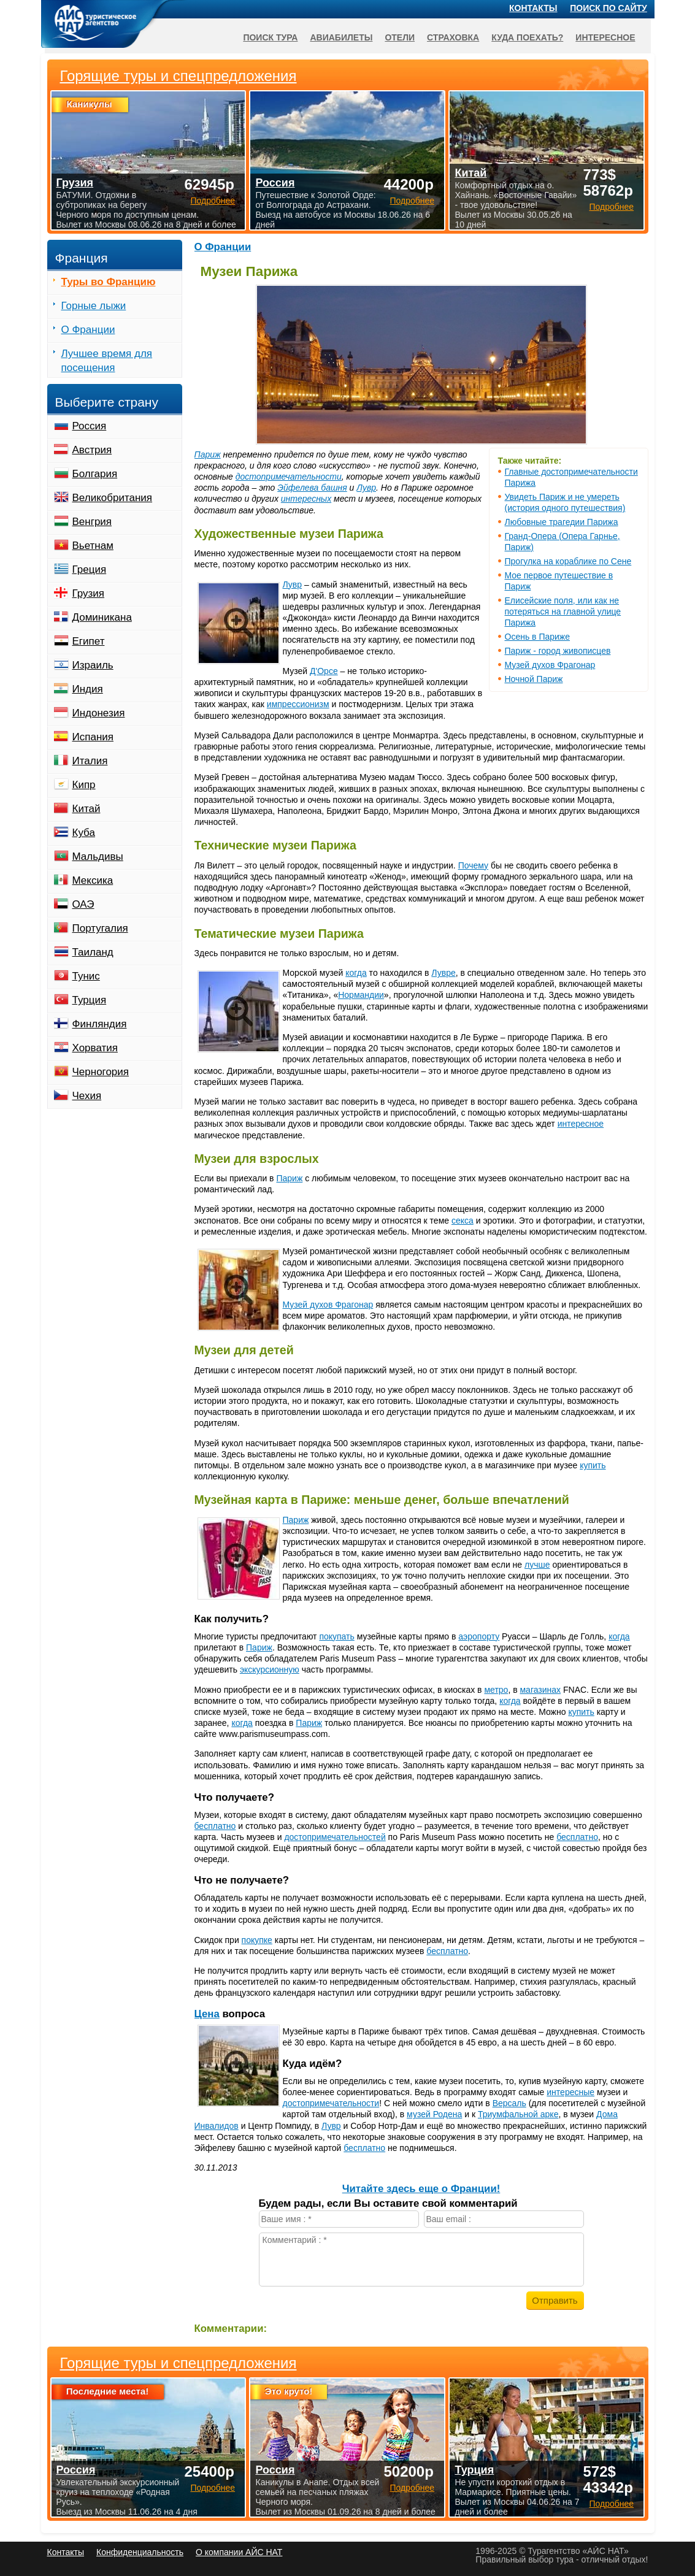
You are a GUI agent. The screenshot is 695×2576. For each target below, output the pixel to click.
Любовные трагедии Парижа (561, 522)
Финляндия (99, 1024)
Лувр (366, 488)
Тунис (86, 976)
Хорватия (95, 1048)
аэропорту (478, 1636)
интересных (306, 499)
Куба (83, 832)
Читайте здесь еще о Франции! (421, 2189)
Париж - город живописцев (558, 651)
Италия (90, 761)
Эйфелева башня (312, 488)
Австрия (92, 450)
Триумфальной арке (518, 2114)
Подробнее (212, 2488)
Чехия (87, 1096)
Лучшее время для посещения (107, 361)
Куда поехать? (527, 37)
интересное (581, 1124)
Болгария (95, 474)
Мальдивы (97, 856)
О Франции (223, 247)
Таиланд (92, 952)
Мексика (92, 880)
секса (462, 1220)
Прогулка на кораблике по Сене (568, 561)
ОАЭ (83, 904)
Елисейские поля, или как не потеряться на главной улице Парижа (563, 611)
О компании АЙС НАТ (239, 2552)
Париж (207, 454)
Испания (92, 737)
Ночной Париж (534, 679)
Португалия (100, 928)
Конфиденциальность (139, 2552)
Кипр (84, 785)
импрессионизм (298, 704)
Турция (89, 1000)
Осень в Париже (537, 637)
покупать (336, 1636)
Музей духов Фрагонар (550, 665)
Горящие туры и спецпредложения (178, 2363)
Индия (87, 689)
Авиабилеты (341, 37)
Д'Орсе (324, 671)
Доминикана (102, 617)
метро (496, 1690)
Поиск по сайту (608, 8)
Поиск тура (270, 37)
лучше (537, 1565)
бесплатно (215, 1826)
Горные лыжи (93, 306)
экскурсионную (269, 1669)
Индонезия (98, 713)
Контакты (533, 8)
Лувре (443, 973)
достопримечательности (289, 476)
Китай (86, 809)
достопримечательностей (334, 1837)
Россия (89, 426)
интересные (570, 2092)
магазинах (540, 1690)
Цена (207, 2014)
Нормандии (361, 995)
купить (592, 1465)
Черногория (100, 1072)
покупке (257, 1940)
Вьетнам (92, 545)
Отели (400, 37)
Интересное (605, 37)
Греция (89, 569)
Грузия (88, 593)
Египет (88, 641)
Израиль (92, 665)
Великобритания (112, 498)
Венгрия (92, 521)
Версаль (509, 2103)
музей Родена (434, 2114)
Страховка (453, 37)
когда (356, 973)
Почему (473, 865)
